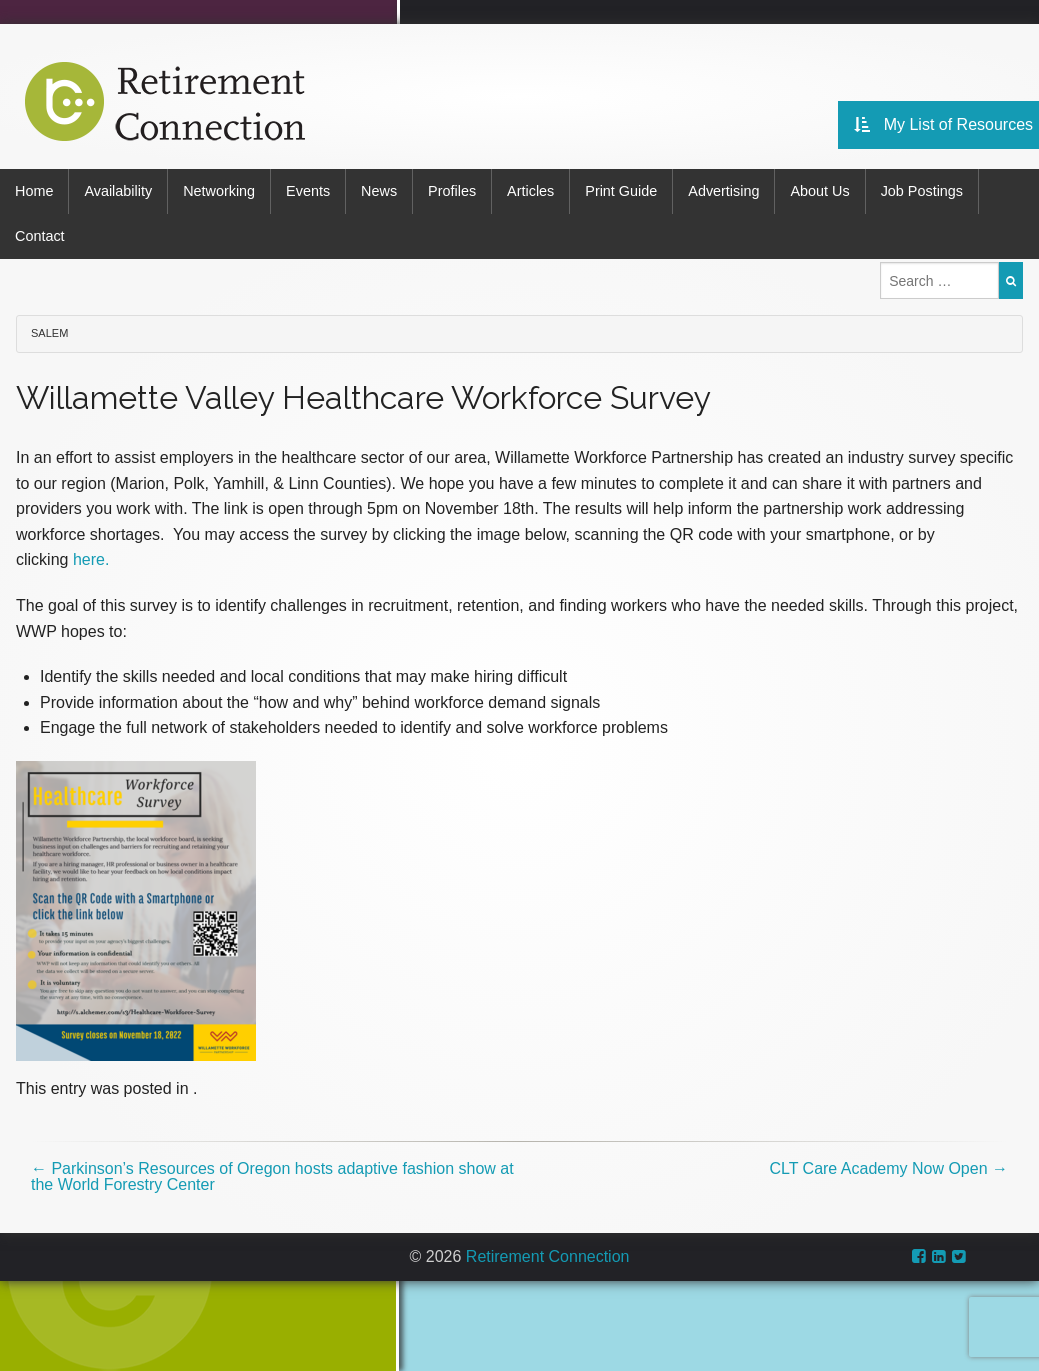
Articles (530, 191)
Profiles (452, 191)
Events (308, 191)
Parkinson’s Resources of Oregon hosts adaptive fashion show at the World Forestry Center (272, 1176)
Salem (49, 333)
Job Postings (922, 191)
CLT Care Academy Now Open (888, 1168)
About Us (819, 191)
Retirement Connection (548, 1256)
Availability (118, 191)
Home (34, 191)
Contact (40, 236)
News (379, 191)
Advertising (723, 191)
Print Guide (621, 191)
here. (91, 559)
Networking (219, 191)
